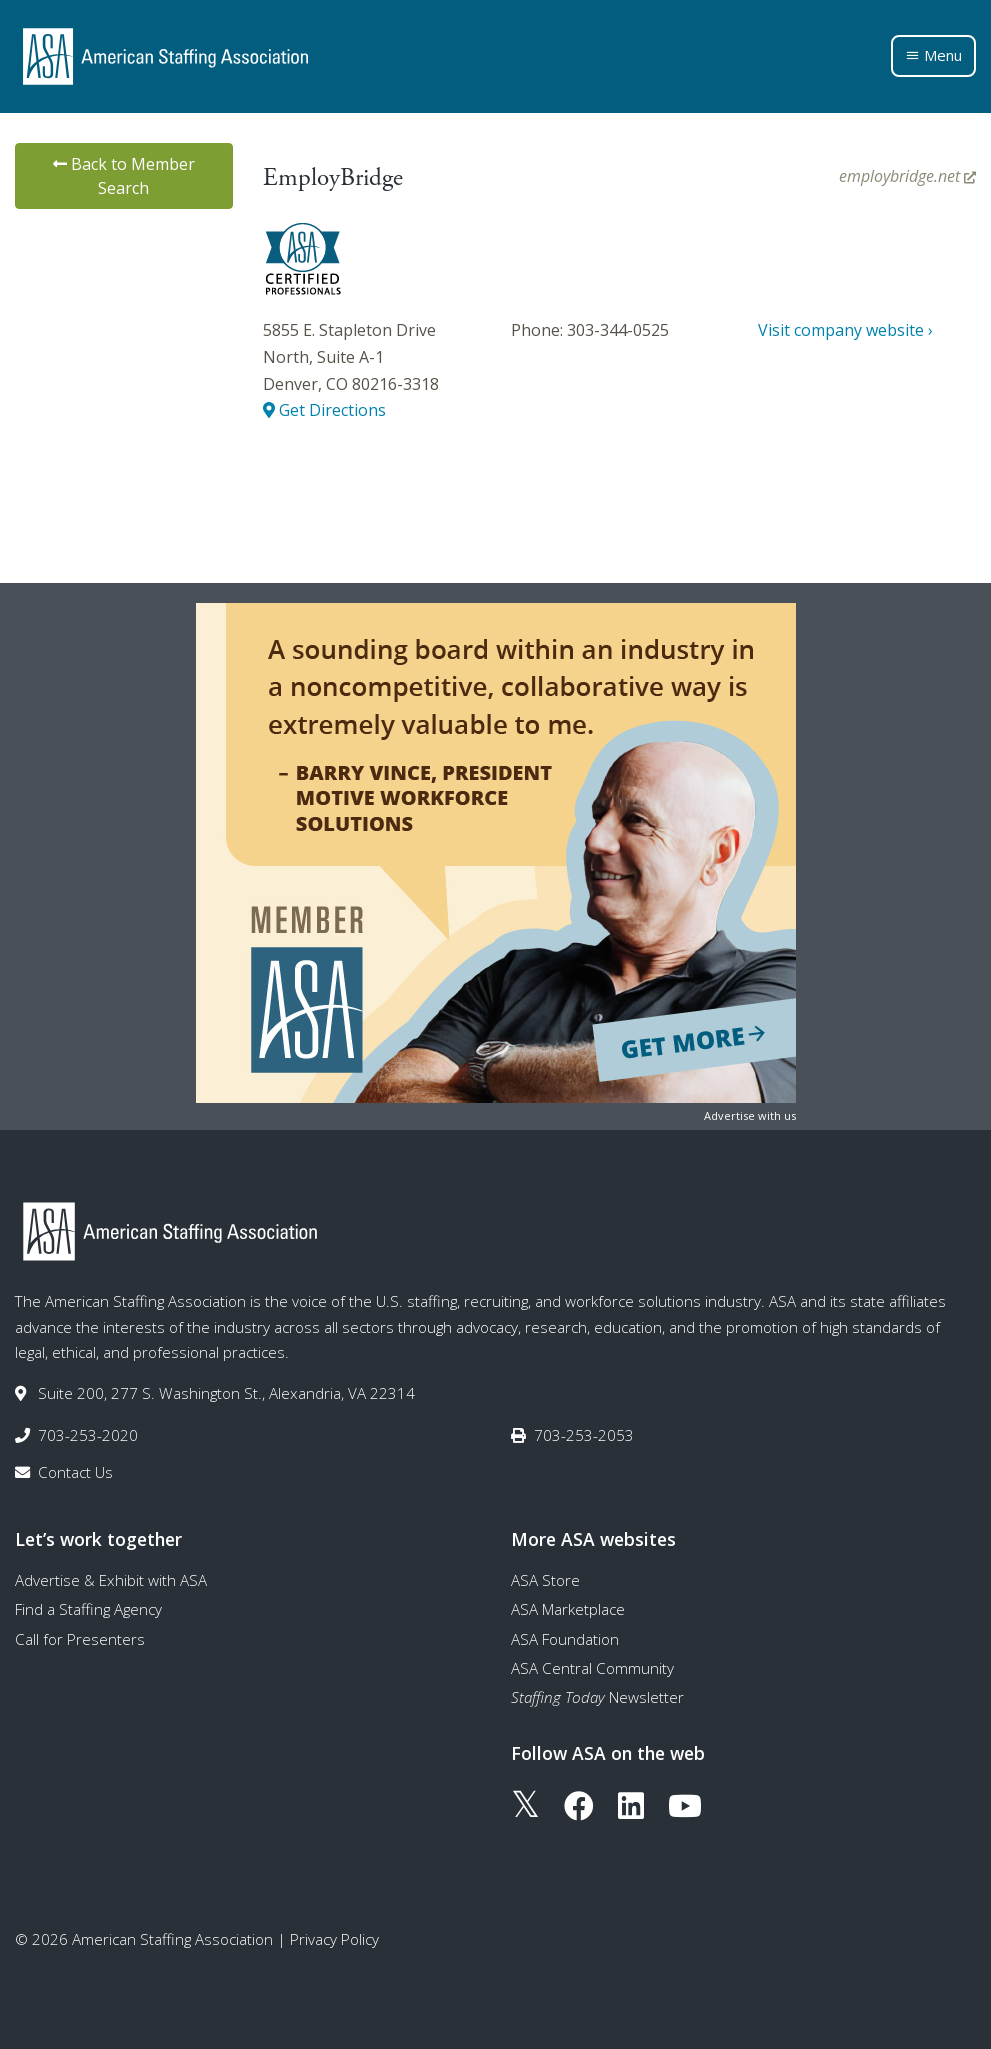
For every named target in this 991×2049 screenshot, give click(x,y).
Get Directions (324, 410)
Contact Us (75, 1472)
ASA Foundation (565, 1639)
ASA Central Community (592, 1668)
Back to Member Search (124, 176)
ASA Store (545, 1580)
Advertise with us (750, 1115)
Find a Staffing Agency (88, 1609)
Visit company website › (845, 330)
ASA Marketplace (568, 1609)
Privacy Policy (334, 1939)
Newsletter (597, 1697)
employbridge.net (907, 176)
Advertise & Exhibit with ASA (111, 1580)
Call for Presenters (80, 1639)
